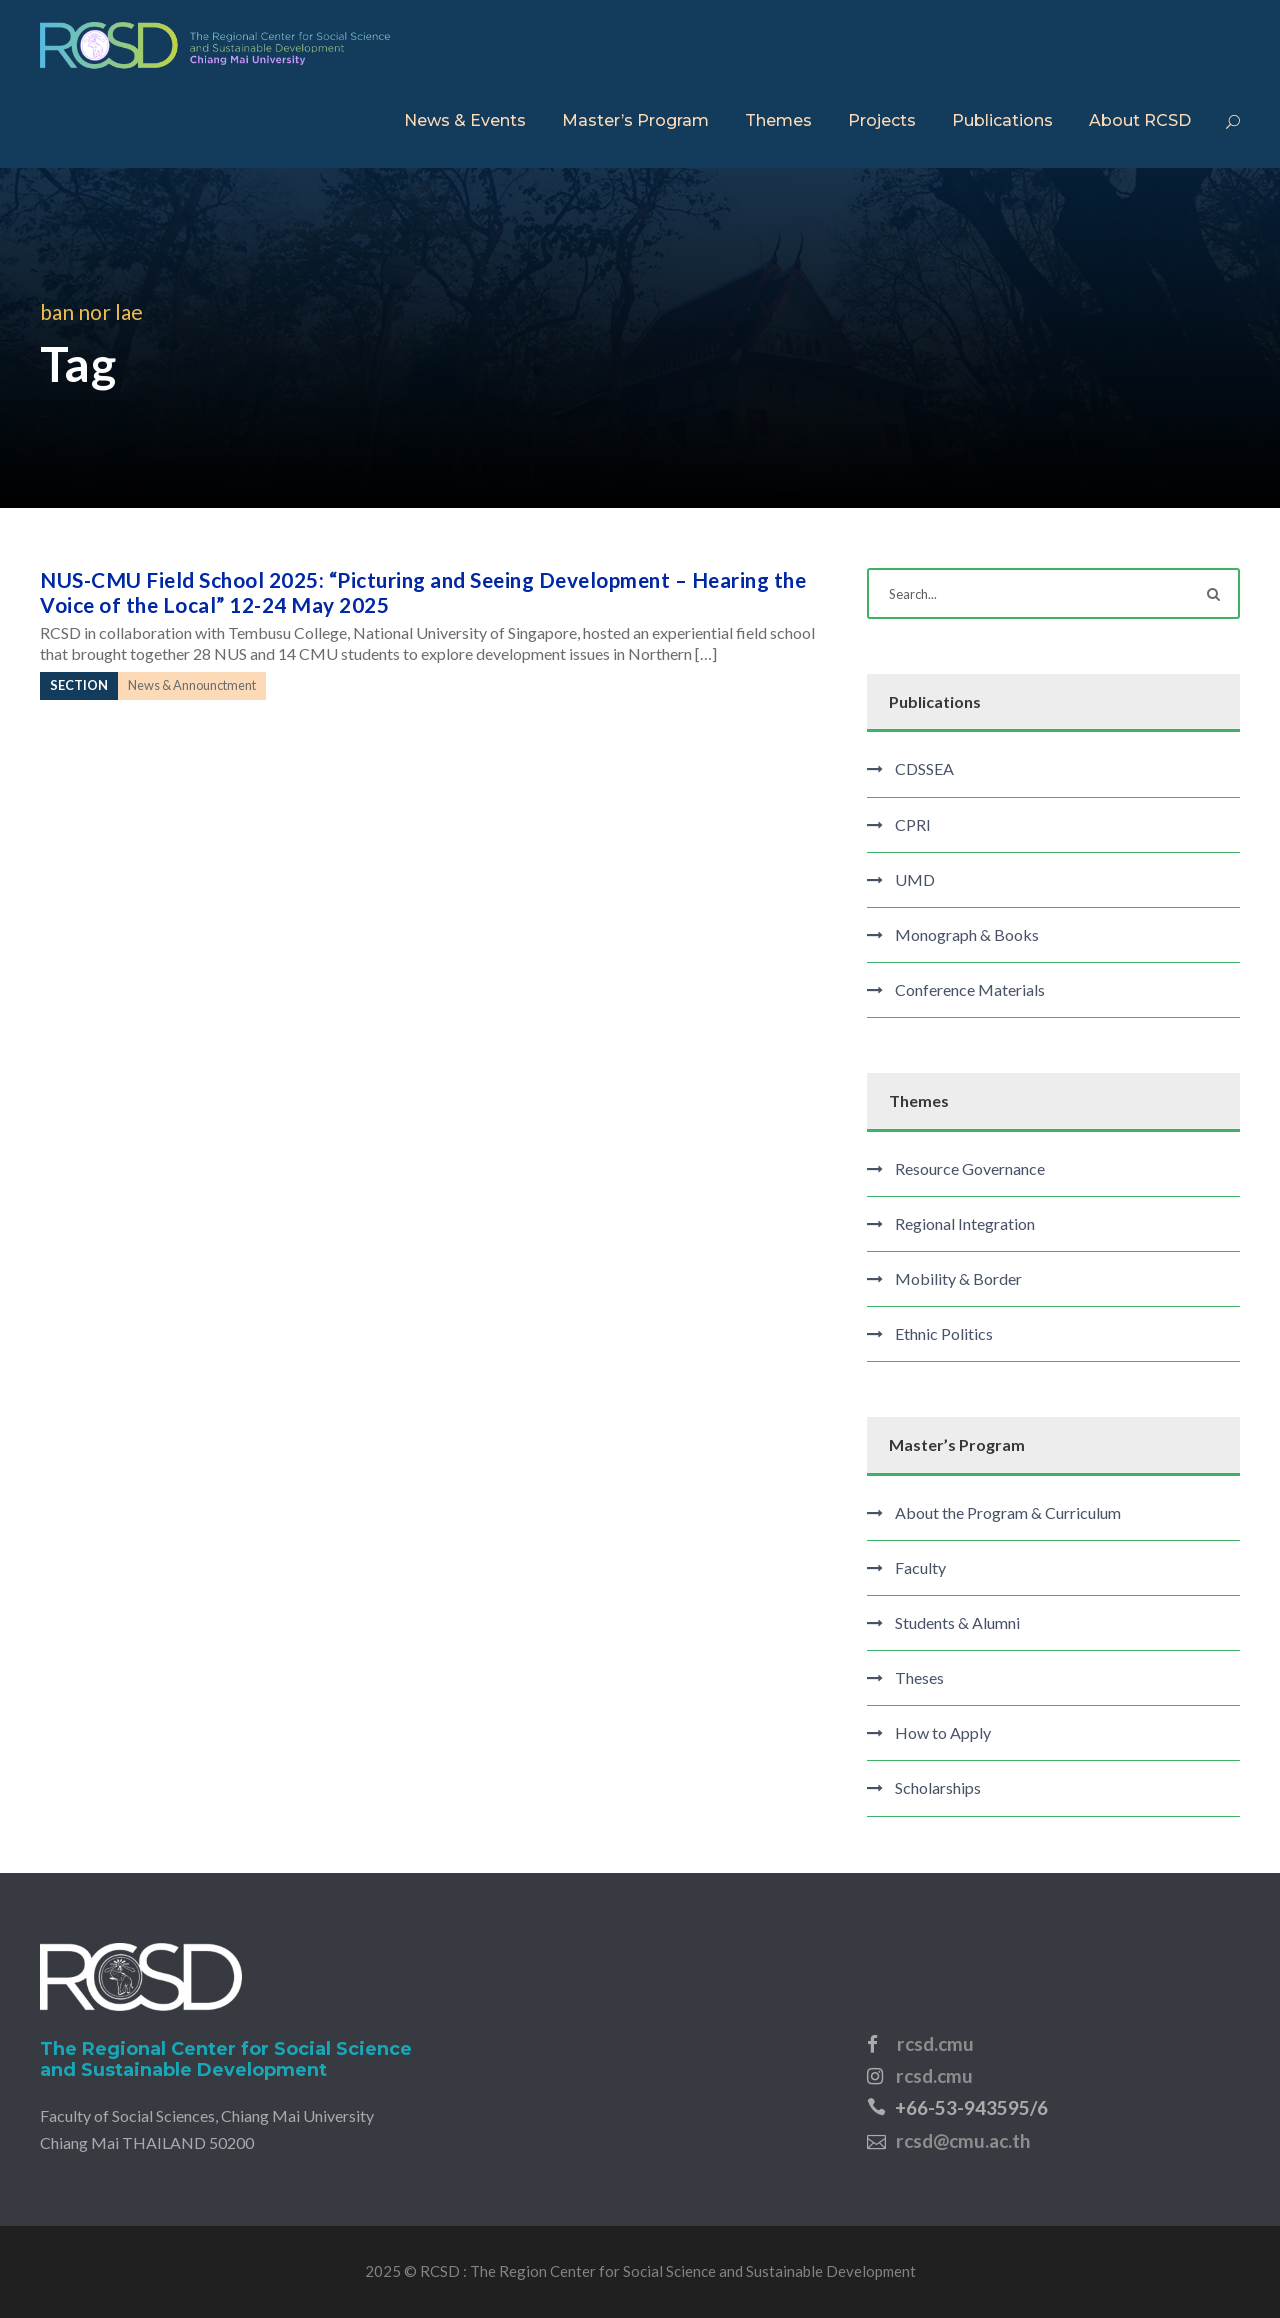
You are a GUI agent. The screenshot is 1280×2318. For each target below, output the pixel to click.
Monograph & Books (967, 934)
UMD (915, 879)
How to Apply (943, 1732)
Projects (882, 120)
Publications (1002, 120)
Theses (919, 1677)
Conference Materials (970, 989)
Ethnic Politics (944, 1333)
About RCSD (1140, 120)
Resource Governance (970, 1168)
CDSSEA (924, 768)
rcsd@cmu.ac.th (963, 2140)
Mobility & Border (958, 1278)
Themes (778, 120)
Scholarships (938, 1787)
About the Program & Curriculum (1008, 1512)
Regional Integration (965, 1223)
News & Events (465, 120)
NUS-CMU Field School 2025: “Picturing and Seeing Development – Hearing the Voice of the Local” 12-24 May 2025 (423, 592)
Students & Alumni (957, 1622)
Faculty (920, 1567)
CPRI (913, 824)
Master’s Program (635, 120)
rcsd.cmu (935, 2043)
